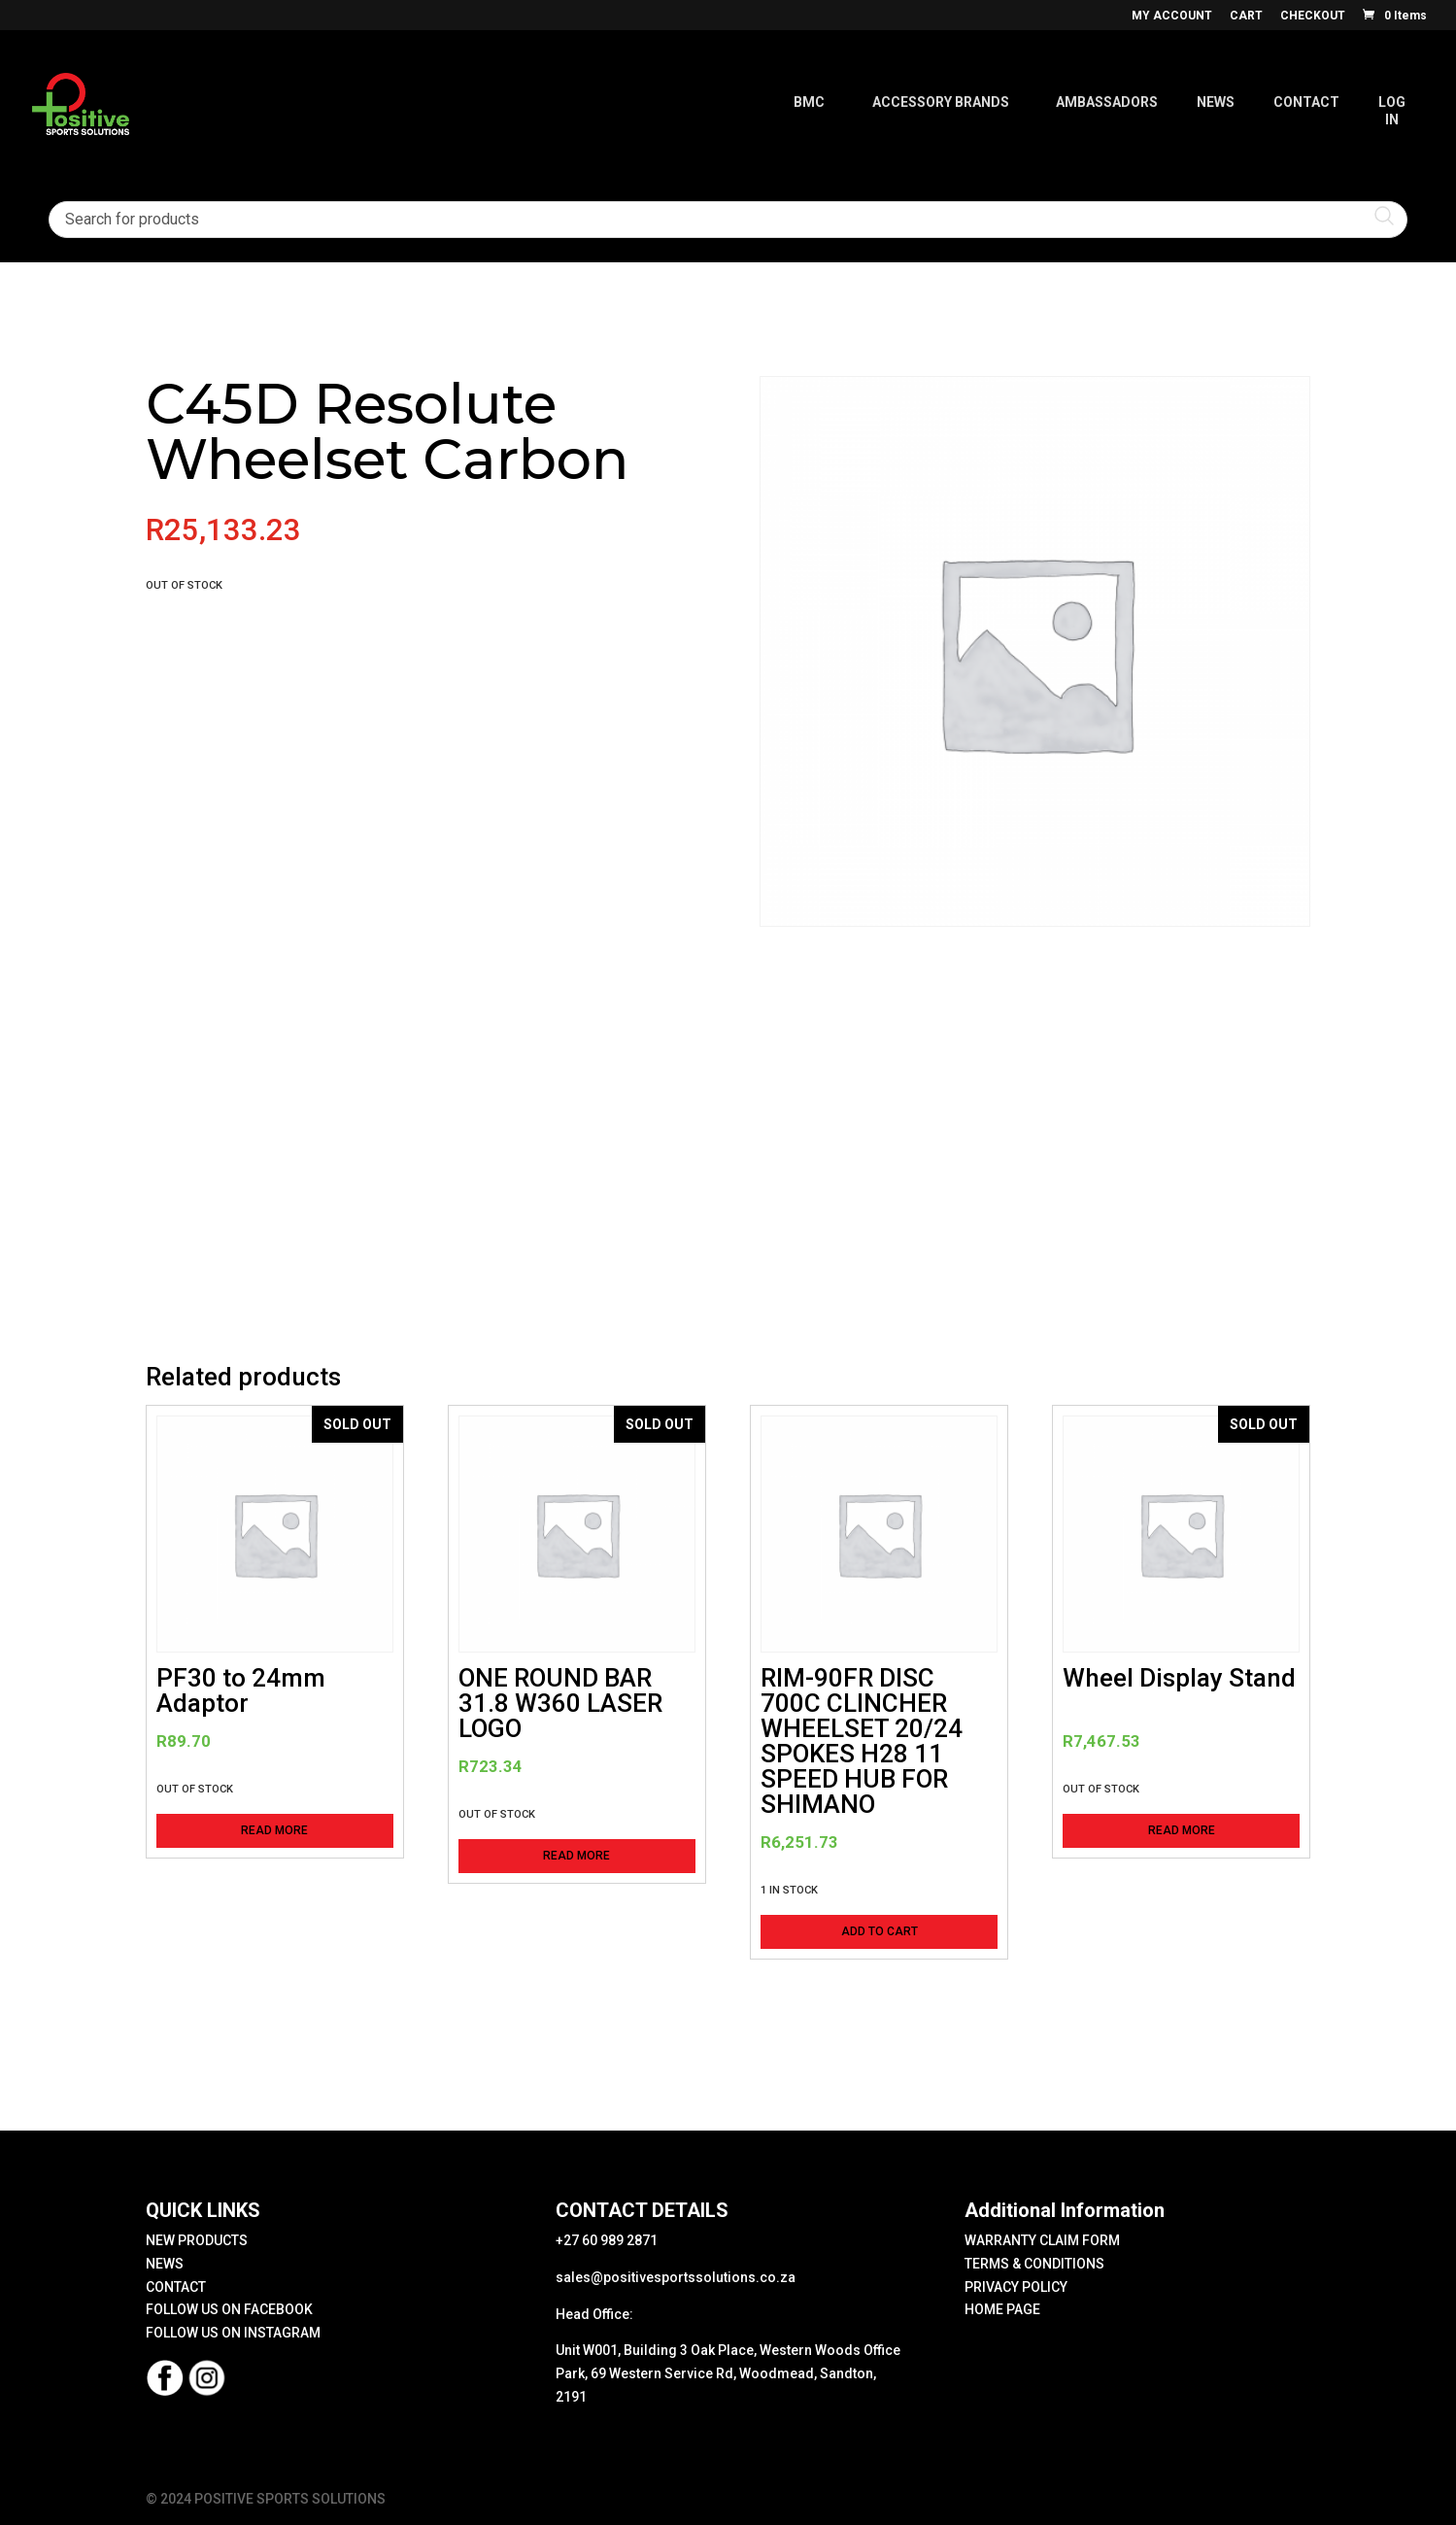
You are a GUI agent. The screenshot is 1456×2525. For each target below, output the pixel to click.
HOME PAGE (1002, 2309)
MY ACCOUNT (1172, 16)
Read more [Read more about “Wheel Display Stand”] (1181, 1830)
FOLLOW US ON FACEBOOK (229, 2309)
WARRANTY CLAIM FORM (1042, 2240)
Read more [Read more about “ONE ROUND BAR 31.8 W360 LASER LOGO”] (576, 1855)
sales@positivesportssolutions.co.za (676, 2277)
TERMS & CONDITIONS (1034, 2263)
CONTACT (176, 2287)
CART (1246, 16)
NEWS (165, 2263)
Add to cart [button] (879, 1931)
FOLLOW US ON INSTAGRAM (233, 2332)
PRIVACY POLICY (1016, 2287)
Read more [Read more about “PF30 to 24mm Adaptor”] (274, 1830)
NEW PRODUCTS (197, 2240)
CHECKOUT (1312, 16)
